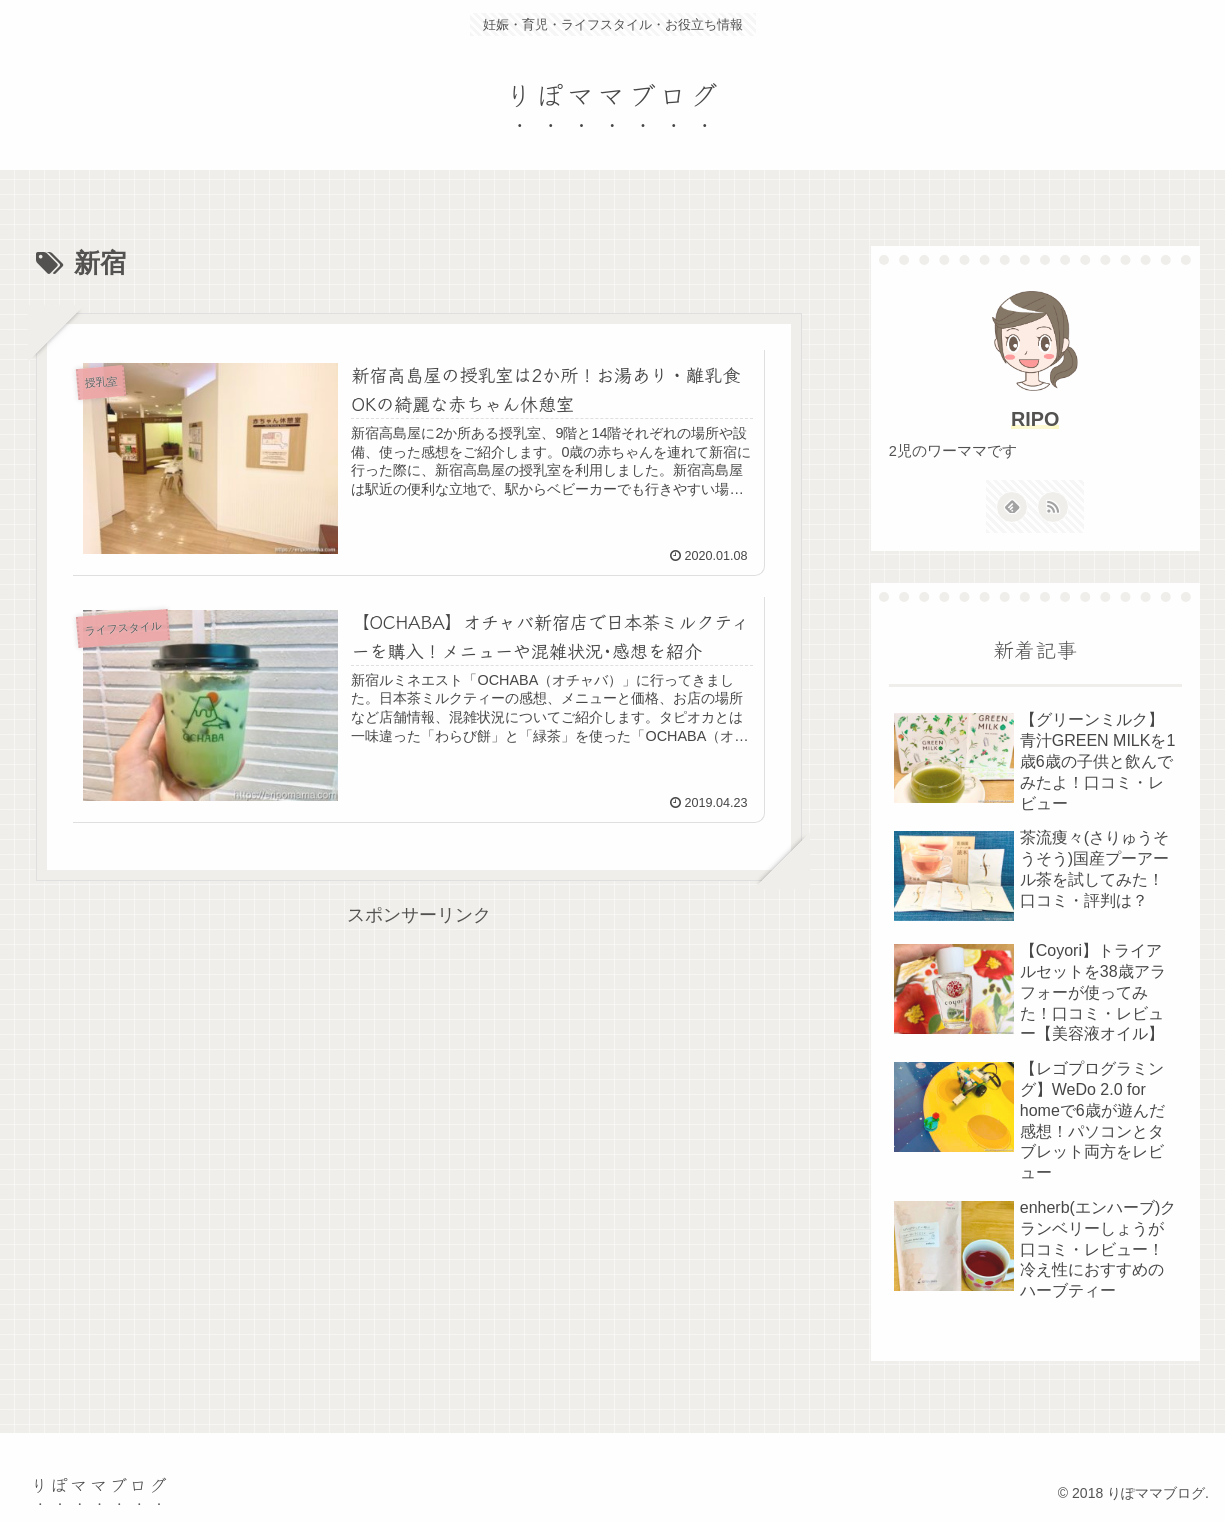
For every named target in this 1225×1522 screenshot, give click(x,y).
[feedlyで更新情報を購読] (1012, 507)
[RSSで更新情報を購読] (1053, 507)
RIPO (1035, 419)
